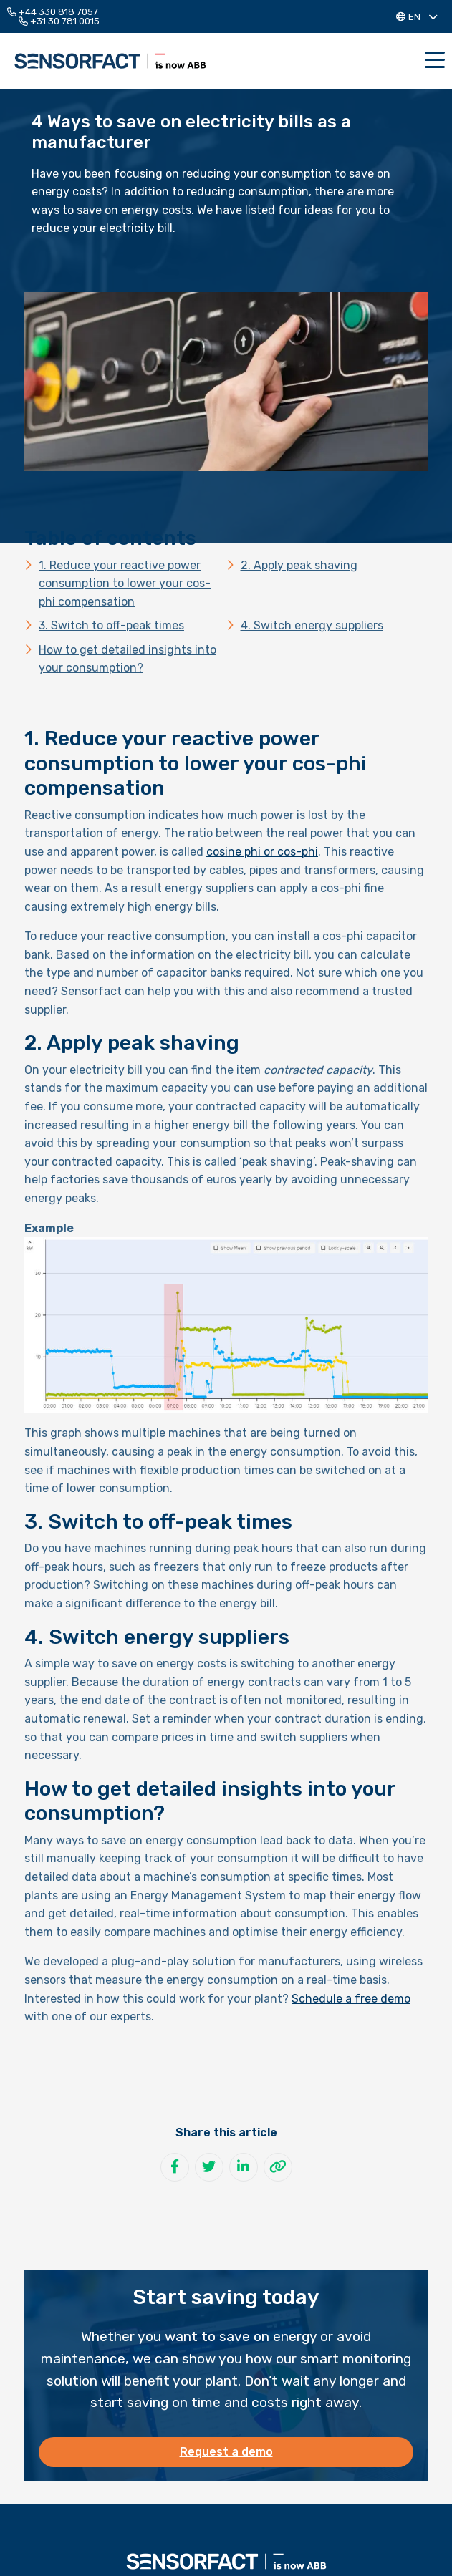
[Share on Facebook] (174, 2167)
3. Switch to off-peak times (111, 625)
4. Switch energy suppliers (312, 625)
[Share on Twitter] (209, 2167)
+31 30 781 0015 (59, 21)
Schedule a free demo (351, 1998)
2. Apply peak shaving (299, 565)
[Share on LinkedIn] (243, 2167)
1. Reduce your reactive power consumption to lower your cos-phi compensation (125, 583)
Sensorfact (110, 60)
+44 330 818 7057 (52, 11)
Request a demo (226, 2452)
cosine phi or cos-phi (262, 851)
